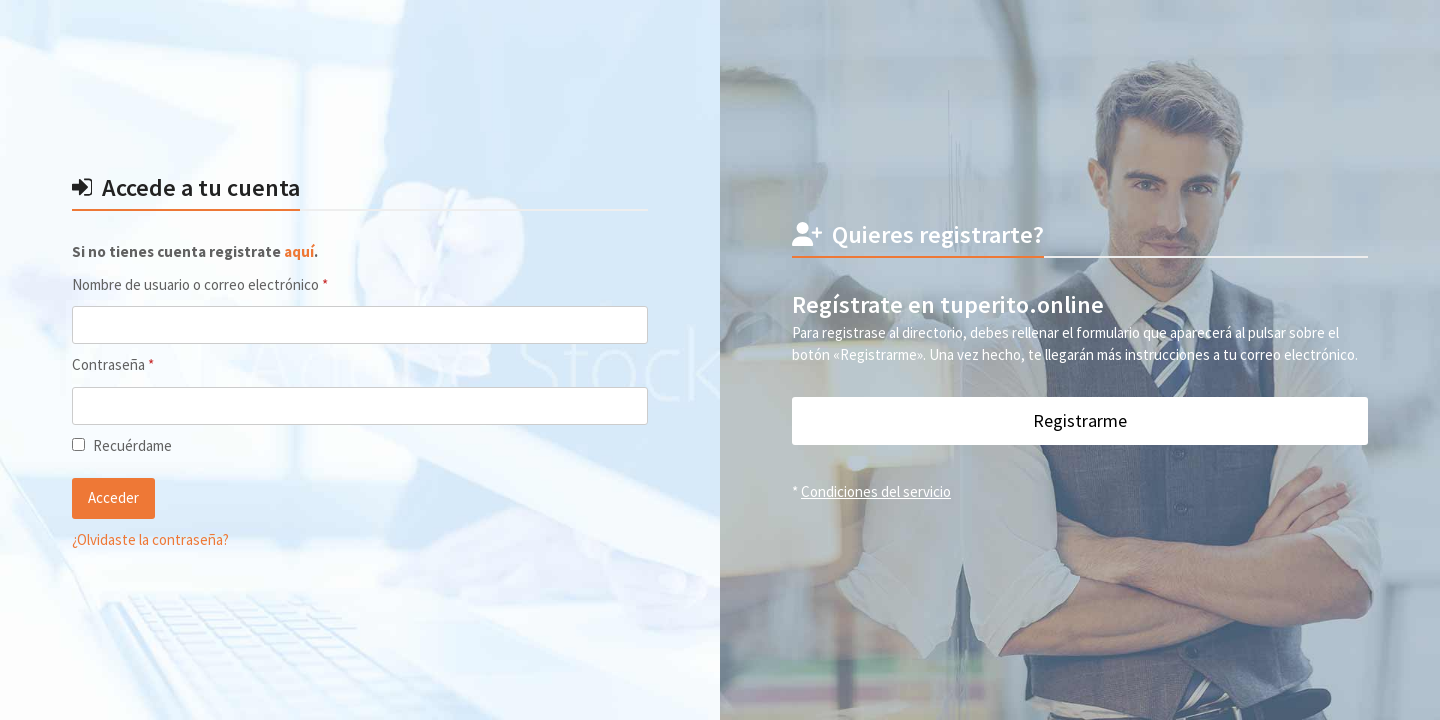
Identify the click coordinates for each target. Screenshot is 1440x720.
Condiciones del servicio (876, 491)
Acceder (113, 497)
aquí (299, 251)
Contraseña (147, 364)
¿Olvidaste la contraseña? (150, 539)
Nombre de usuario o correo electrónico (234, 284)
